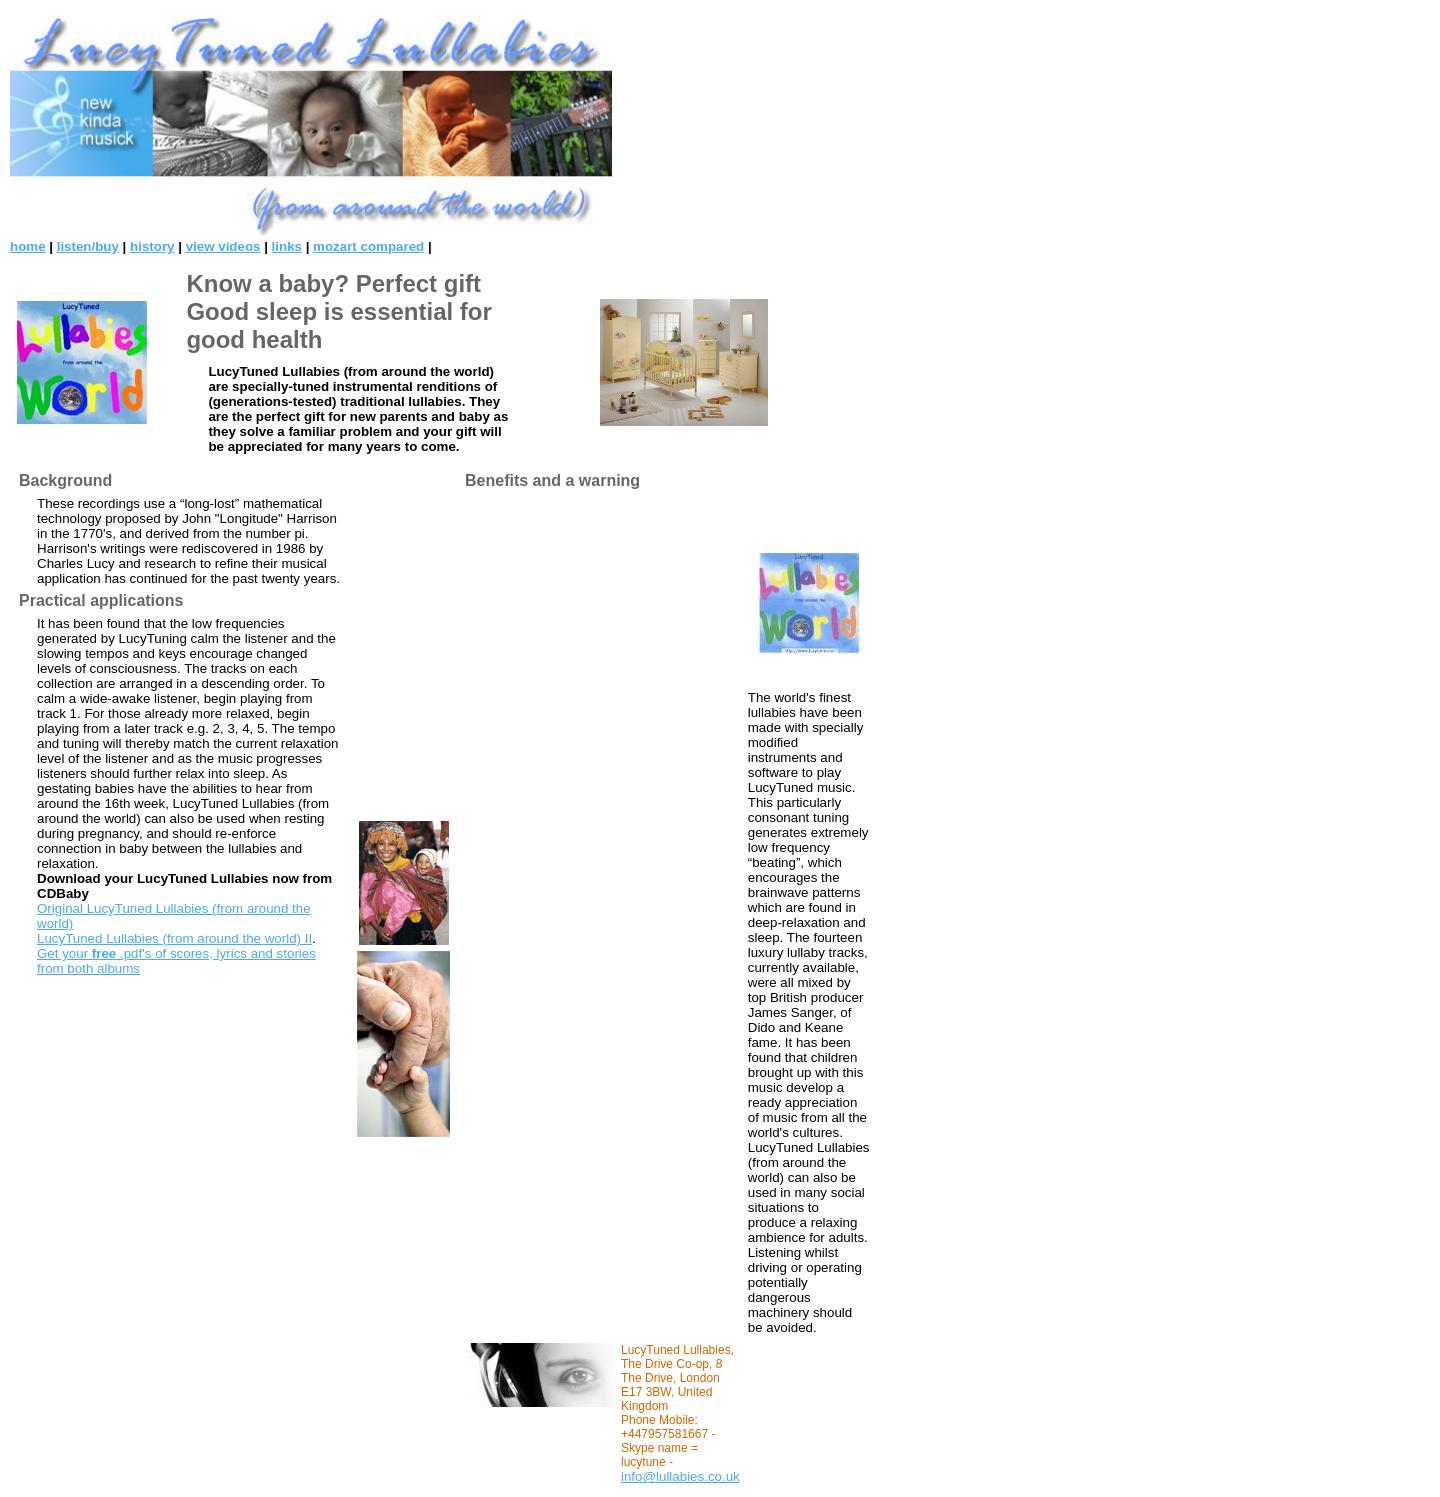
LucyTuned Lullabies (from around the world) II (174, 938)
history (152, 246)
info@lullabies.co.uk (680, 1476)
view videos (223, 246)
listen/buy (88, 246)
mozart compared (368, 246)
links (287, 246)
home (28, 246)
